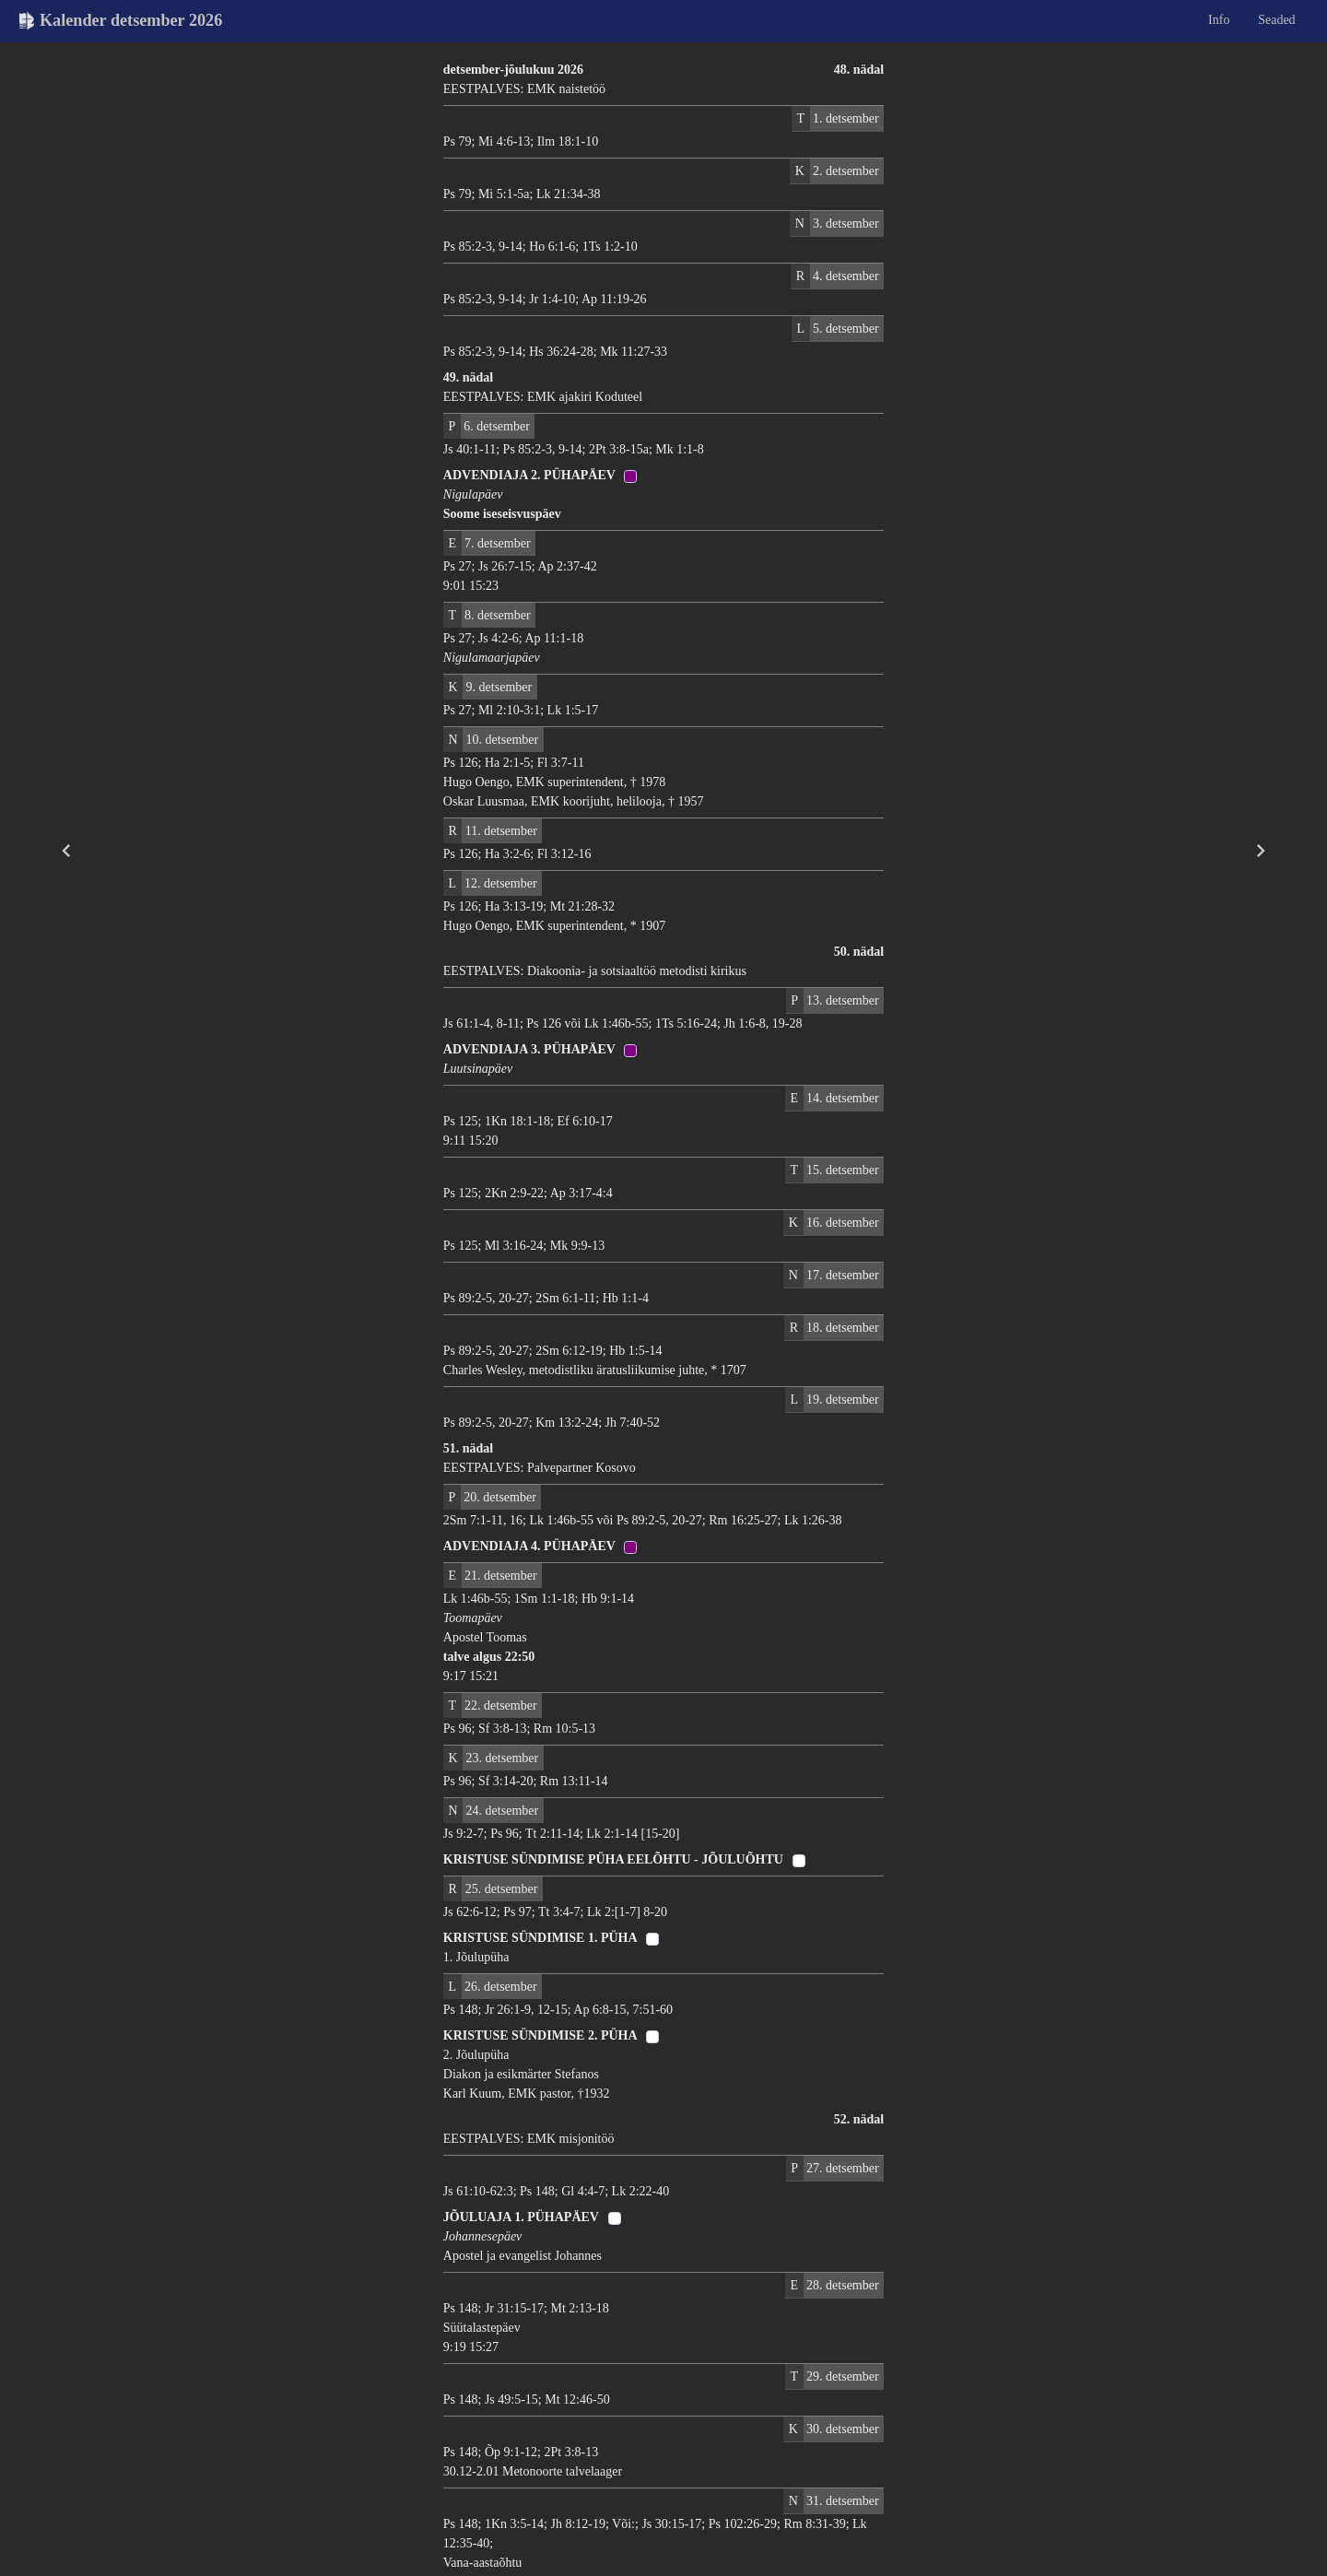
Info (1218, 20)
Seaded (1276, 20)
